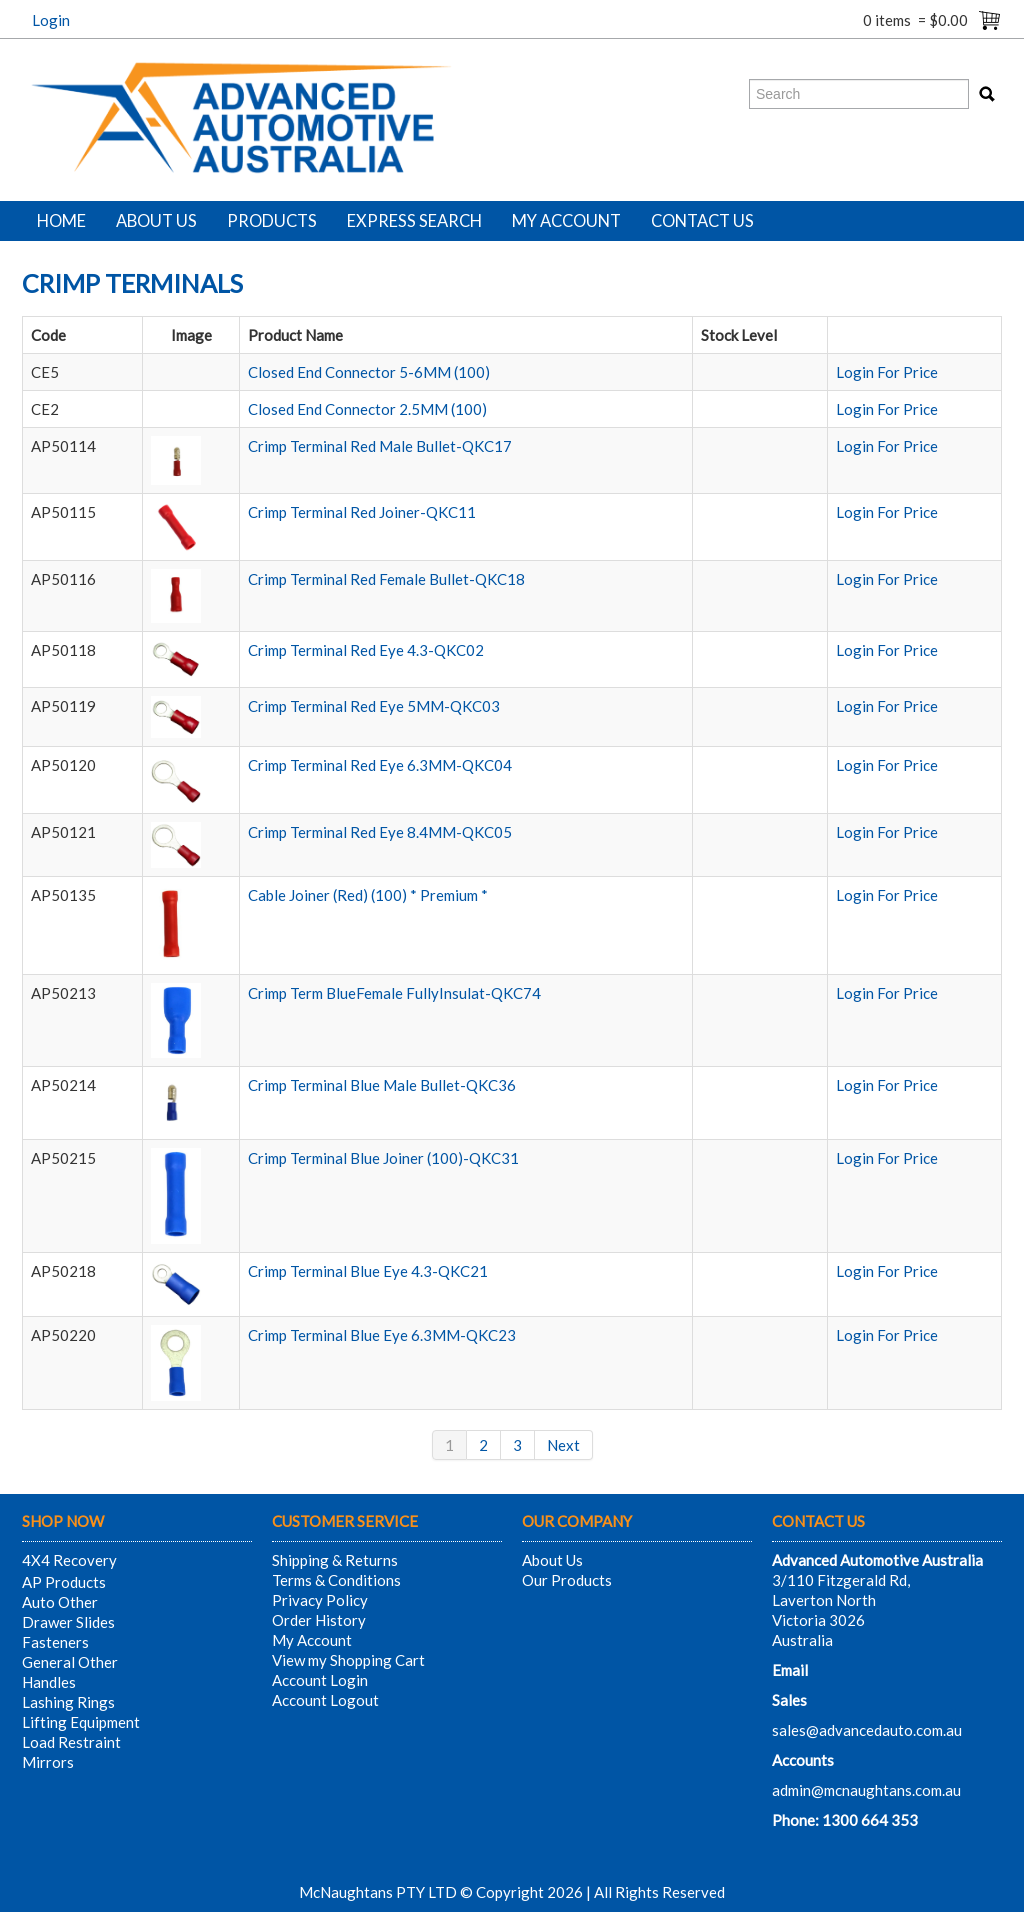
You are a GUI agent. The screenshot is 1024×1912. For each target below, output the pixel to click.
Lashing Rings (68, 1702)
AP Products (64, 1582)
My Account (566, 221)
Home (61, 221)
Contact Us (702, 221)
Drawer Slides (68, 1622)
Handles (49, 1682)
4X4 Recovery (69, 1560)
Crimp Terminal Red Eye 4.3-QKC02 (366, 650)
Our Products (567, 1580)
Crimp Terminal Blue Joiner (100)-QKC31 (383, 1158)
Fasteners (55, 1642)
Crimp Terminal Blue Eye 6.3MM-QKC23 (382, 1335)
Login (51, 20)
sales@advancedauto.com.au (867, 1730)
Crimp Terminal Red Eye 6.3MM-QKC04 (380, 765)
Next (563, 1445)
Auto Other (60, 1602)
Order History (319, 1620)
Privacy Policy (320, 1600)
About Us (156, 221)
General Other (70, 1662)
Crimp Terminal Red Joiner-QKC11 (362, 512)
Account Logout (325, 1700)
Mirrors (48, 1762)
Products (272, 221)
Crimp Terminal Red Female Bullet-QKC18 (386, 579)
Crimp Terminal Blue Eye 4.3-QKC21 (368, 1271)
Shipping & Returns (335, 1560)
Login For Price (887, 372)
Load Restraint (71, 1742)
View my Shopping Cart (348, 1660)
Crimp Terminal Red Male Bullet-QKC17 (380, 446)
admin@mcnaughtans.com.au (866, 1790)
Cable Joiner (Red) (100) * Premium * (368, 895)
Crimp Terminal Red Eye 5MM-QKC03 (374, 706)
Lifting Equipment (81, 1722)
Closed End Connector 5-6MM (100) (369, 372)
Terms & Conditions (336, 1580)
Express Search (414, 221)
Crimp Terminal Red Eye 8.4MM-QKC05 (380, 832)
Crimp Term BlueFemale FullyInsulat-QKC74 (394, 993)
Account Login (320, 1680)
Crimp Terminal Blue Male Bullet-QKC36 (382, 1085)
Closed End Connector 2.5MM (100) (367, 409)
